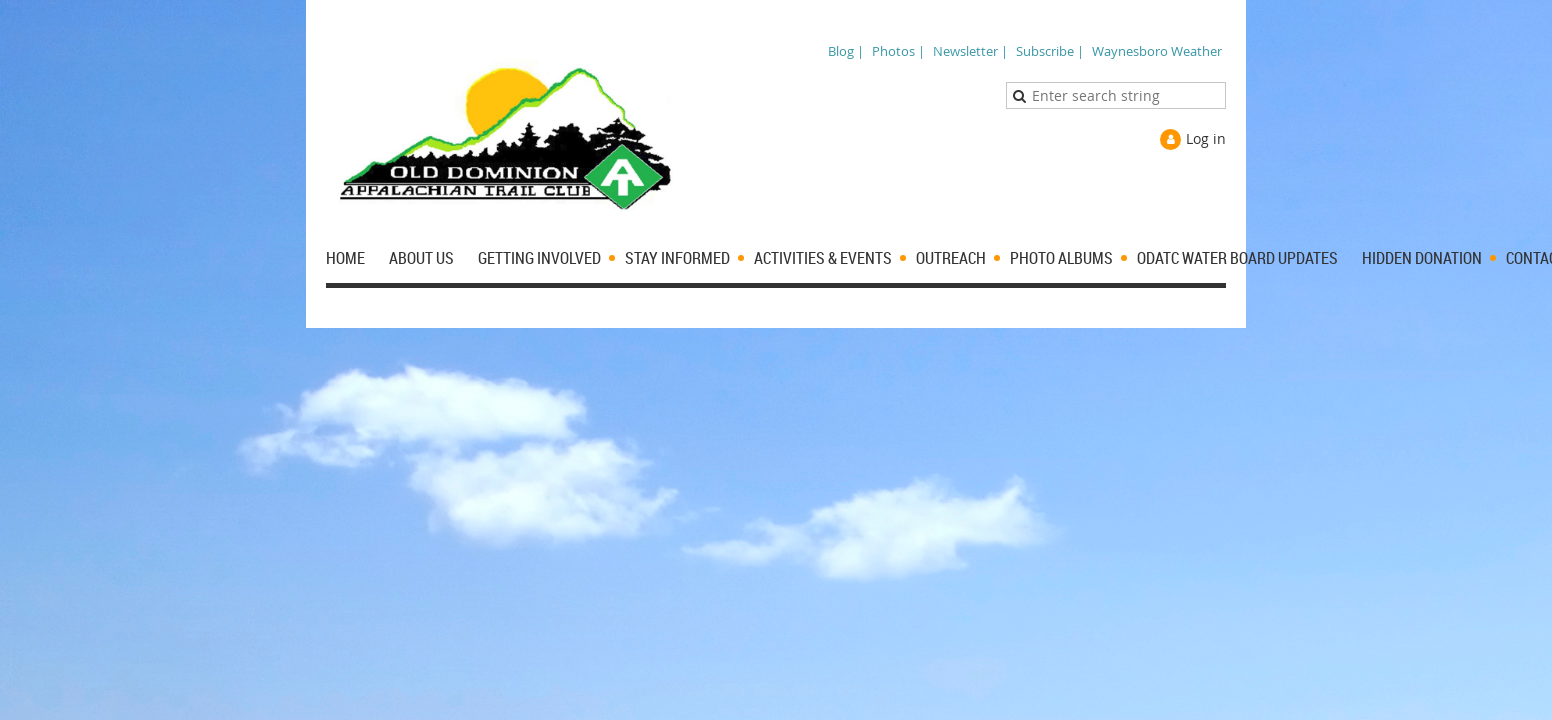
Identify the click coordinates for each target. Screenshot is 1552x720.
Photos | (898, 51)
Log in (1206, 138)
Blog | (846, 51)
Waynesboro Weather (1157, 51)
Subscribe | (1050, 51)
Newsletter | (970, 51)
